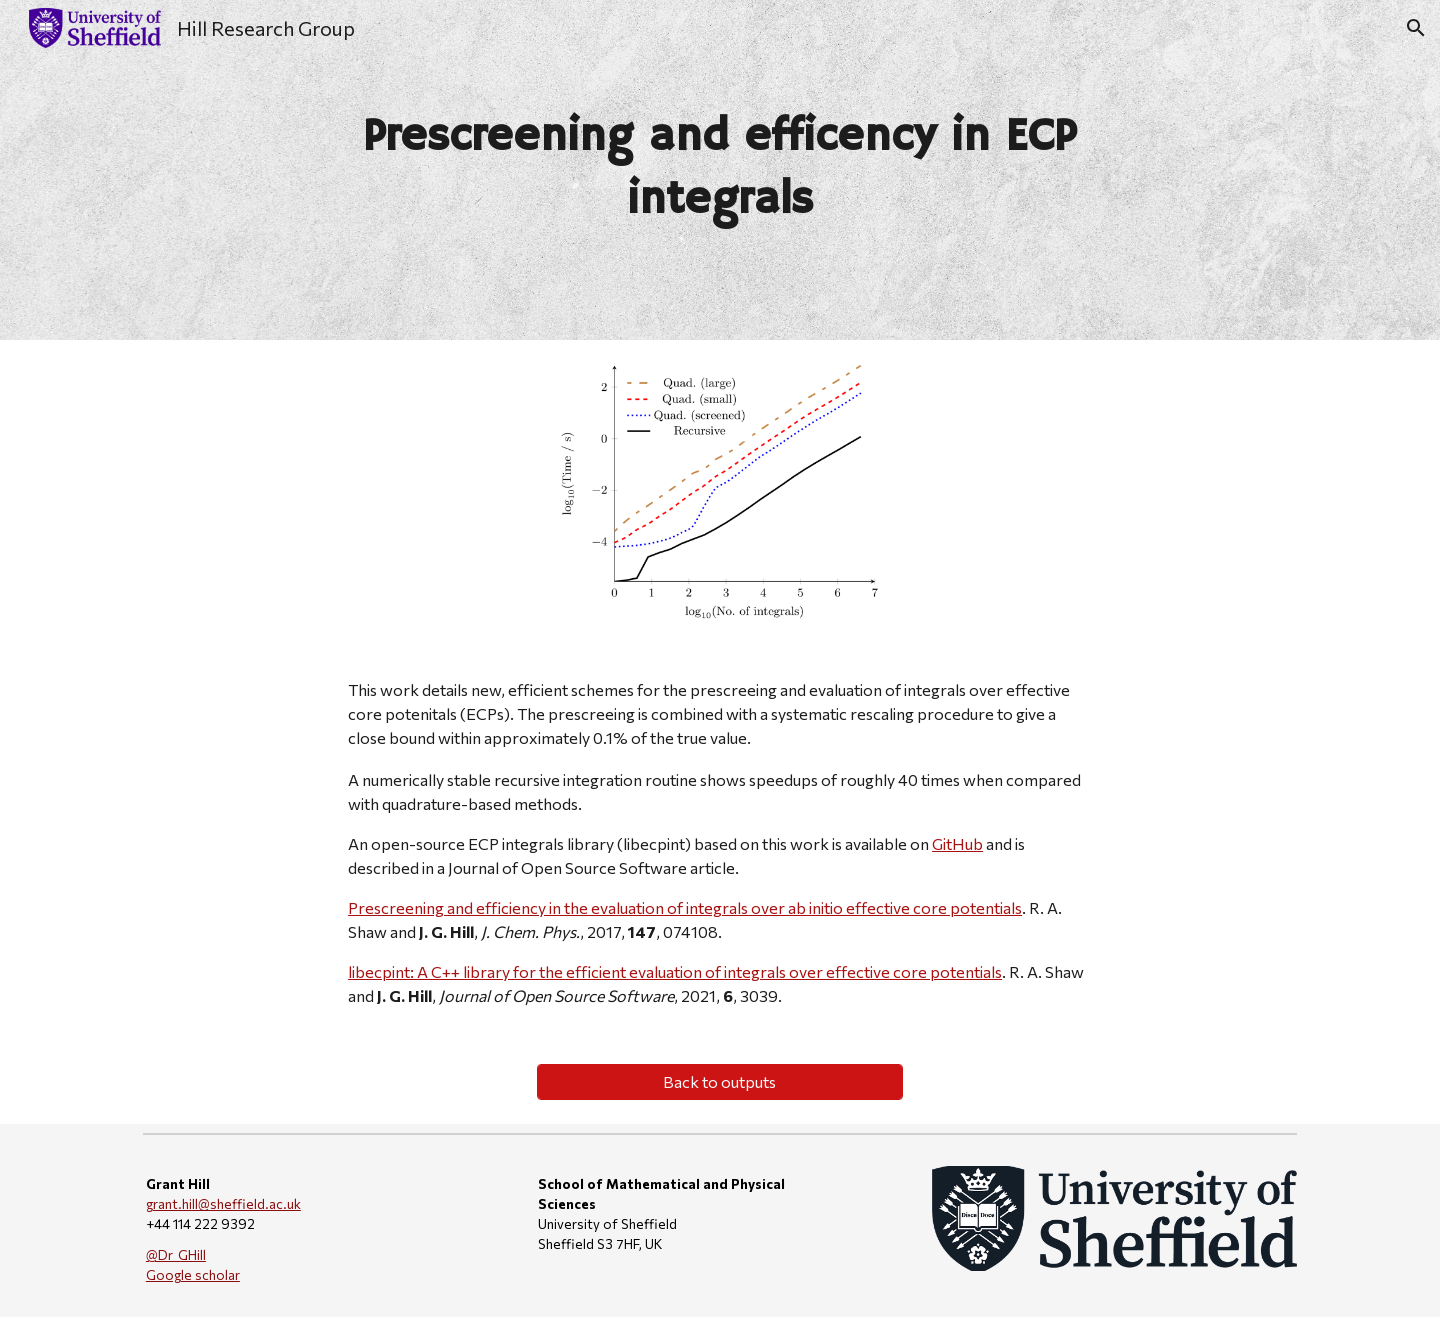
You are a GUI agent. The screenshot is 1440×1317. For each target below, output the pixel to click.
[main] (720, 169)
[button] (1416, 28)
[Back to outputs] (719, 1081)
